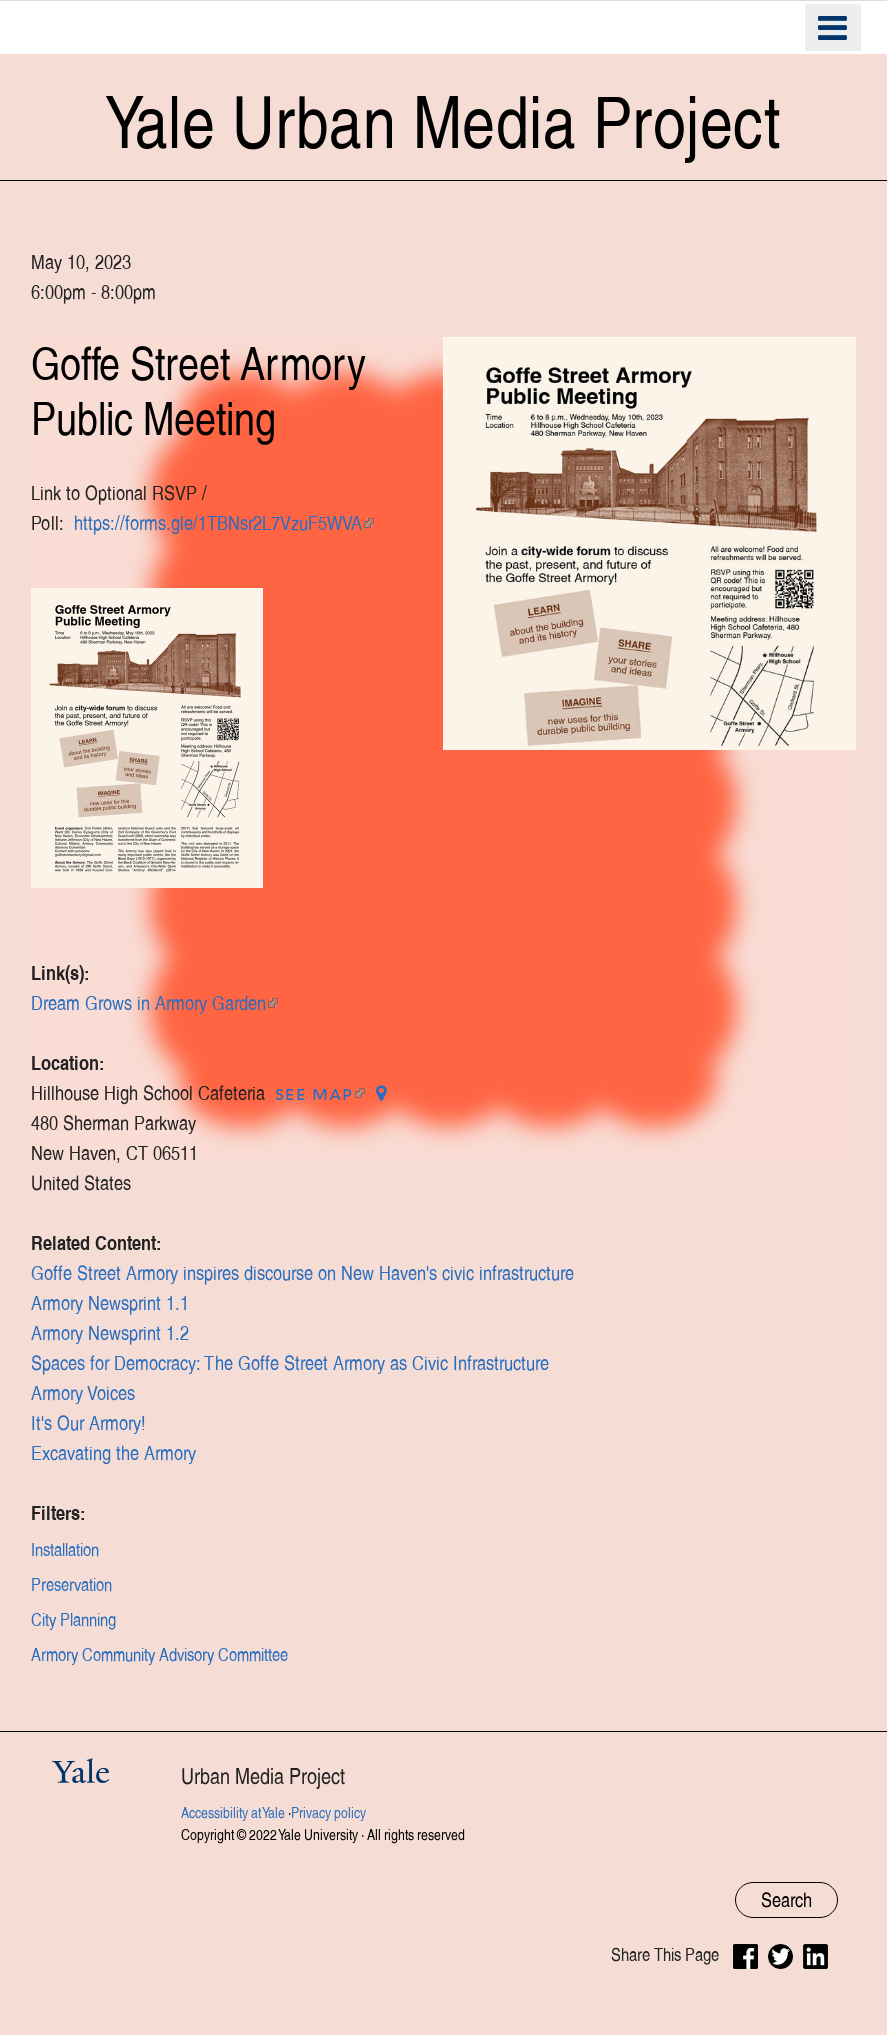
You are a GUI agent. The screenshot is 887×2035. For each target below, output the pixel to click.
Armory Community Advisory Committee (159, 1655)
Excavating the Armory (113, 1453)
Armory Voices (83, 1393)
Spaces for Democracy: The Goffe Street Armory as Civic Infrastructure (290, 1363)
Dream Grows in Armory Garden (154, 1003)
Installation (65, 1550)
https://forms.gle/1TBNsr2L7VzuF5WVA (224, 523)
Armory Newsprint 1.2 (110, 1333)
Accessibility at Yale (233, 1813)
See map (320, 1093)
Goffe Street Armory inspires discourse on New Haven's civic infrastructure (302, 1273)
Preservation (71, 1585)
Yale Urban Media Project (442, 122)
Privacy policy (328, 1813)
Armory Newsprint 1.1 (110, 1303)
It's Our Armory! (88, 1423)
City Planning (73, 1620)
